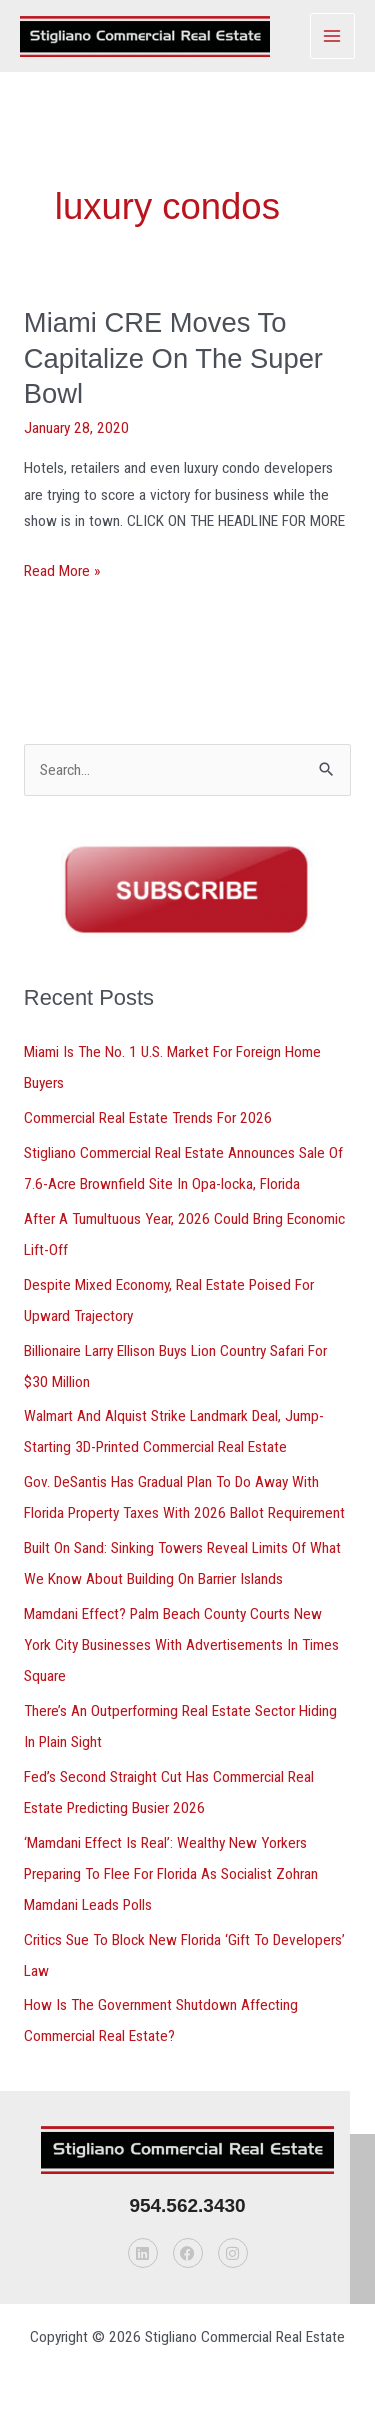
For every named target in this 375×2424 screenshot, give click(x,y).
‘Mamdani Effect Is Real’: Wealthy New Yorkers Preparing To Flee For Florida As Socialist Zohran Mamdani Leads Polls (171, 1874)
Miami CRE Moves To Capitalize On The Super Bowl (173, 358)
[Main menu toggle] (332, 35)
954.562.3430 (187, 2205)
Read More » (62, 569)
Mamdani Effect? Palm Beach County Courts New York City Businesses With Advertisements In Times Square (181, 1645)
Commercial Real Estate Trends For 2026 (148, 1118)
